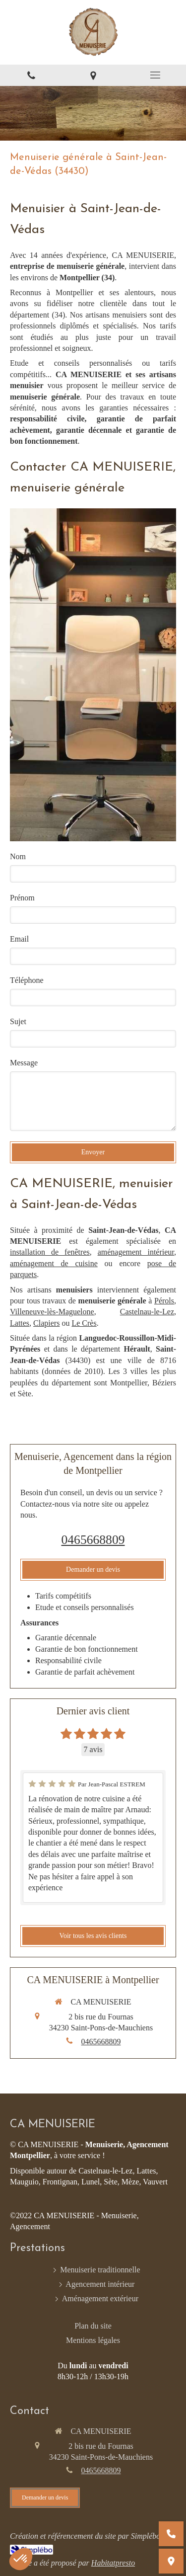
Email (19, 939)
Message (24, 1062)
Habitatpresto (113, 2563)
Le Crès (83, 1323)
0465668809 (93, 1539)
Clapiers (46, 1323)
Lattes (19, 1323)
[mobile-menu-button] (155, 75)
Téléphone (27, 980)
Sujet (18, 1021)
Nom (18, 856)
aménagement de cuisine (54, 1263)
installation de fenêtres (50, 1252)
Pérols (164, 1300)
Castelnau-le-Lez (147, 1311)
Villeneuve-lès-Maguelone (52, 1311)
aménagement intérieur (136, 1252)
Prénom (22, 897)
